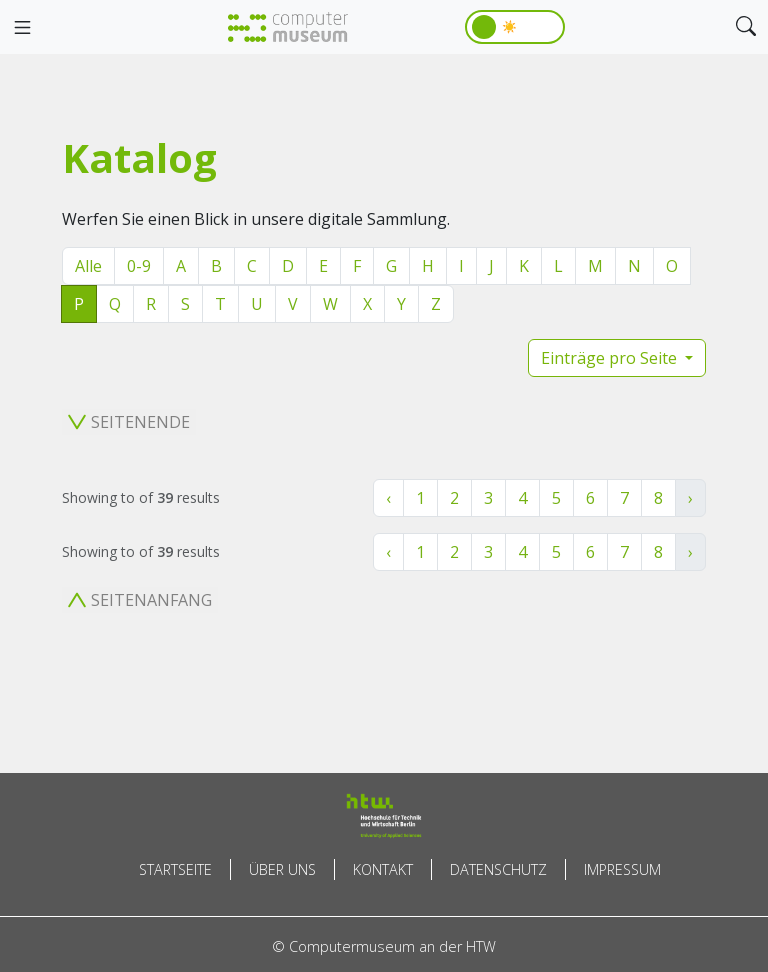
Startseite (175, 869)
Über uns (282, 869)
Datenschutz (498, 869)
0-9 (139, 266)
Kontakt (383, 869)
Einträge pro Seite (611, 358)
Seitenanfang (140, 600)
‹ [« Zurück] (388, 498)
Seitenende (129, 422)
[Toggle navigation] (22, 28)
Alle (88, 266)
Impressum (622, 869)
